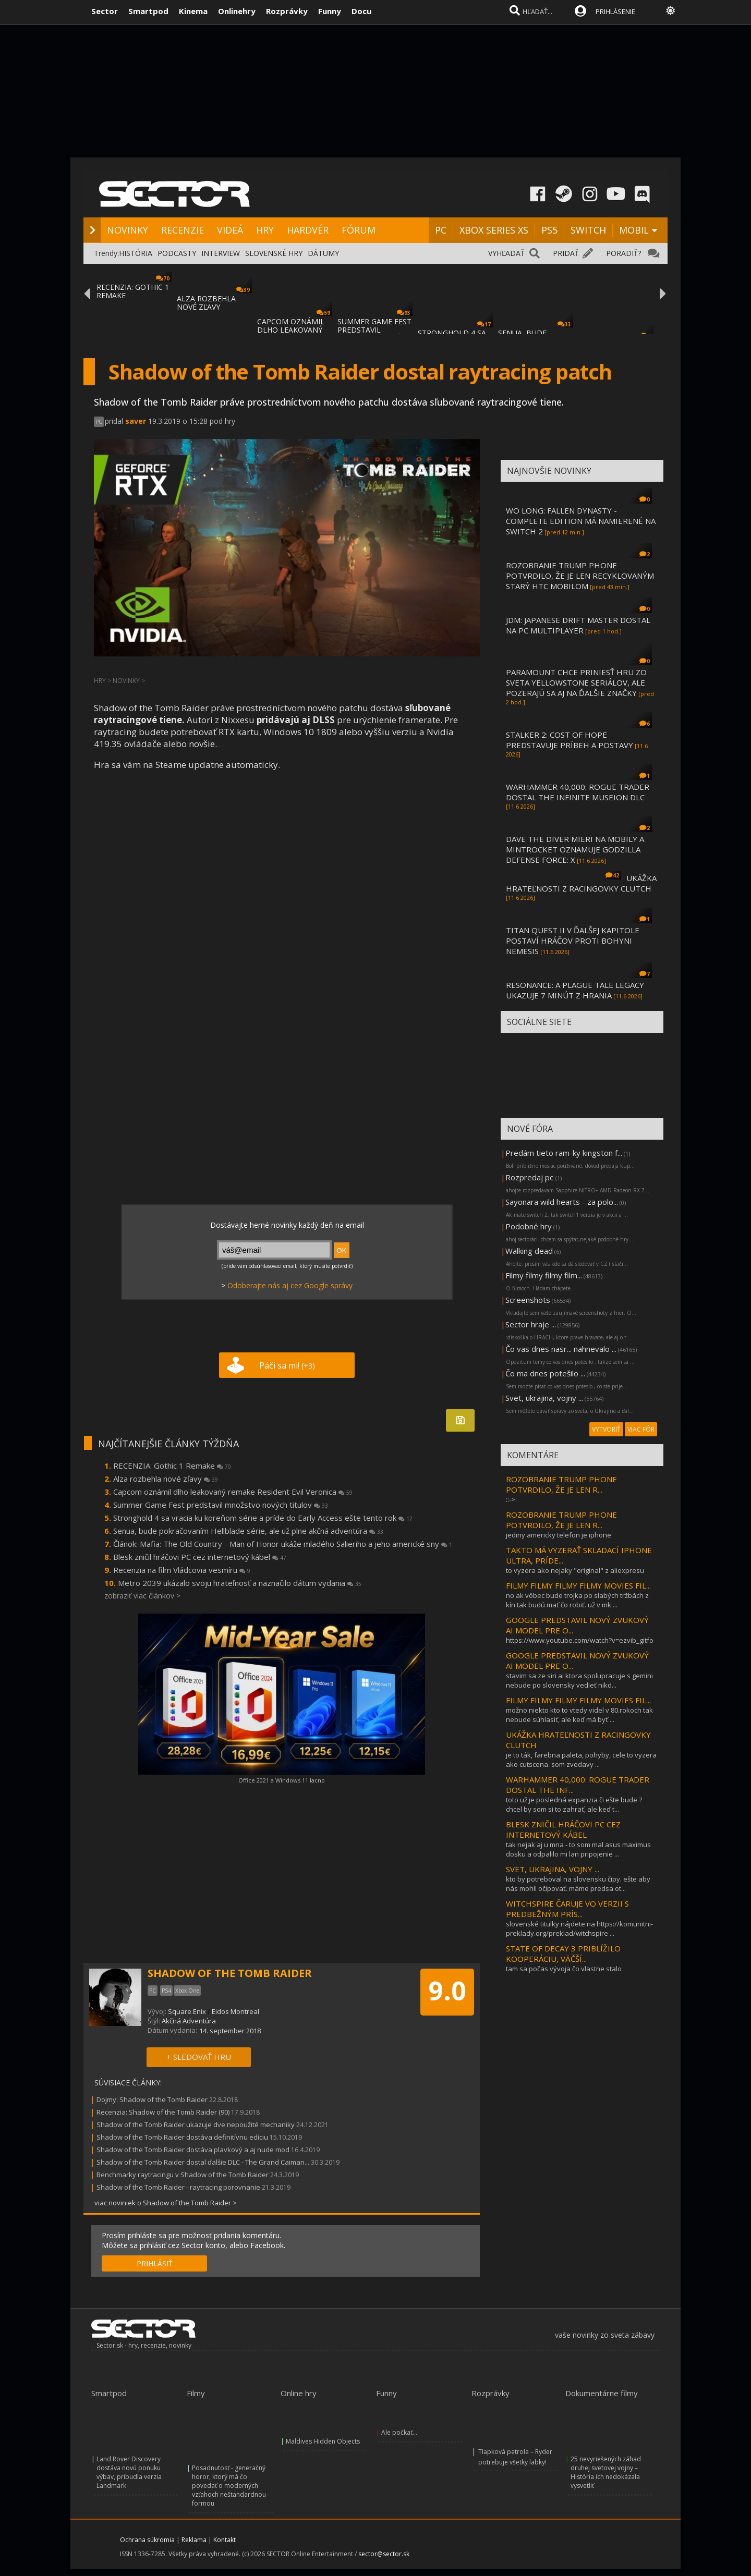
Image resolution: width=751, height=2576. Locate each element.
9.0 (447, 1990)
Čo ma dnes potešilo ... (545, 1373)
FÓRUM (359, 230)
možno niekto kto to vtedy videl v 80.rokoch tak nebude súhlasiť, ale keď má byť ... (579, 1714)
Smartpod (148, 11)
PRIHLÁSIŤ (155, 2263)
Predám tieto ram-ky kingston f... (563, 1152)
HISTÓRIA (135, 253)
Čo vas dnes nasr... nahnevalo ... (560, 1349)
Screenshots (527, 1300)
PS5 (549, 230)
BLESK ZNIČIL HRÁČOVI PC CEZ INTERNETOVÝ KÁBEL (563, 1829)
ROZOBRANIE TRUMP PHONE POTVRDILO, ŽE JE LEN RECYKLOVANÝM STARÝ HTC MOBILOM (580, 575)
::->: (511, 1499)
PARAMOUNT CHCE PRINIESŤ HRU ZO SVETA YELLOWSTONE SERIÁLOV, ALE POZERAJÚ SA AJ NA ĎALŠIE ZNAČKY (576, 682)
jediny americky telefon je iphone (558, 1535)
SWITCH (588, 230)
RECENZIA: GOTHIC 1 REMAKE (132, 291)
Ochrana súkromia (147, 2539)
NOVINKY (127, 230)
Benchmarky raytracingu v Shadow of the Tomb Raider (182, 2174)
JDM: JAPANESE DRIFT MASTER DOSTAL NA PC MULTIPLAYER (578, 625)
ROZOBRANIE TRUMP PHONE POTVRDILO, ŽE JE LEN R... (561, 1484)
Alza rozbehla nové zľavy (165, 1478)
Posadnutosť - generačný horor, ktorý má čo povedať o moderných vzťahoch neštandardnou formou (229, 2485)
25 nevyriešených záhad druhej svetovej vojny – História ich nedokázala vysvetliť (606, 2472)
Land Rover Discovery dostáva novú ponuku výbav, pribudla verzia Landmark (129, 2472)
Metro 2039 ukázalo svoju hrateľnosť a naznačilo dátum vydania (239, 1583)
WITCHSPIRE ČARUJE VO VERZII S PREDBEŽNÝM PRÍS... (567, 1908)
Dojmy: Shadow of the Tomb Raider (152, 2099)
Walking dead (529, 1251)
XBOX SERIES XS (493, 230)
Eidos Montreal (235, 2011)
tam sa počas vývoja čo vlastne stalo (564, 1968)
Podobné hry (528, 1226)
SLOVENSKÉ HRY (273, 253)
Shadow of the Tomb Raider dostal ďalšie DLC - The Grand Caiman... (202, 2162)
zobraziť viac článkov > (142, 1596)
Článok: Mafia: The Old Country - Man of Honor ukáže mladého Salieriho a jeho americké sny (282, 1544)
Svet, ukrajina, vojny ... (544, 1398)
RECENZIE (182, 230)
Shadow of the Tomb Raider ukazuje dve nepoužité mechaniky (195, 2124)
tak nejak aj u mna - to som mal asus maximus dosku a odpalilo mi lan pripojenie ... (578, 1849)
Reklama (194, 2539)
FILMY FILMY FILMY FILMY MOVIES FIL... (578, 1585)
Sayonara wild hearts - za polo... (561, 1202)
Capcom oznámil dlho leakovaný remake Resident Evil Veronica (233, 1491)
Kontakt (224, 2539)
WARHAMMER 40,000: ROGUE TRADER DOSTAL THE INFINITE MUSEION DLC (577, 792)
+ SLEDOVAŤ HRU (198, 2057)
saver (135, 421)
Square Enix (187, 2011)
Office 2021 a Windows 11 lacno (281, 1780)
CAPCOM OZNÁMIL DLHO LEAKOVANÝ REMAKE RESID (290, 329)
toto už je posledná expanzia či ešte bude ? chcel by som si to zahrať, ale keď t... (574, 1804)
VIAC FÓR (641, 1429)
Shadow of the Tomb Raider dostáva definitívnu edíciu (182, 2137)
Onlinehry (237, 11)
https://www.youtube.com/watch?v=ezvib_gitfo (579, 1640)
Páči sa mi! (287, 1365)
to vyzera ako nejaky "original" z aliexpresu (575, 1570)
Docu (361, 11)
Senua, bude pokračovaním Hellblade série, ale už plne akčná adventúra (248, 1530)
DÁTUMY (323, 253)
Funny (329, 11)
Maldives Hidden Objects (323, 2441)
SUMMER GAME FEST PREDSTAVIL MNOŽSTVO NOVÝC (374, 329)
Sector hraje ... (530, 1324)
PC (440, 230)
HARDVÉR (308, 230)
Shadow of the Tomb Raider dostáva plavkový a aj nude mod (192, 2149)
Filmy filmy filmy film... (543, 1275)
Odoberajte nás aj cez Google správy (290, 1285)
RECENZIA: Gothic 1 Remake (172, 1465)
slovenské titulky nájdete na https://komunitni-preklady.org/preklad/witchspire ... (579, 1928)
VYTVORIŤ (606, 1429)
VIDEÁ (230, 230)
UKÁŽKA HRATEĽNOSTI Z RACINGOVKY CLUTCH (581, 883)
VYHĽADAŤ (506, 253)
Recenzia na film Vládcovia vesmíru (181, 1570)
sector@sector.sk (383, 2553)
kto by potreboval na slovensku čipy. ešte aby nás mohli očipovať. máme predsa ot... (578, 1883)
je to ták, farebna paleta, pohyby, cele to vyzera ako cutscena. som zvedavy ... (581, 1759)
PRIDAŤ (566, 253)
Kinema (193, 11)
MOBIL (634, 230)
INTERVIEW (220, 253)
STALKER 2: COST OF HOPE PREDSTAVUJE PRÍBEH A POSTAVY (569, 739)
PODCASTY (177, 253)
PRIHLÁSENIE (615, 11)
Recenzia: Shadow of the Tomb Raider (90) (162, 2112)
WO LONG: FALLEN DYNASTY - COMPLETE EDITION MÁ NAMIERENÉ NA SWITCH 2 (581, 520)
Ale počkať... (399, 2432)
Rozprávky (287, 11)
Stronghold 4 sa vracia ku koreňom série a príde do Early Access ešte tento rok (263, 1517)
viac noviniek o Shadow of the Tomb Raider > (165, 2202)
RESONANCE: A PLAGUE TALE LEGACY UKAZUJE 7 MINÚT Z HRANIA (575, 990)
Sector (104, 11)
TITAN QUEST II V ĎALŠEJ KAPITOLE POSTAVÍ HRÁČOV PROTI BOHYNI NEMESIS (572, 940)
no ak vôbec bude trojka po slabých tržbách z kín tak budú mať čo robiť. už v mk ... (577, 1600)
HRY (265, 230)
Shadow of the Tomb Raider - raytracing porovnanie (178, 2187)
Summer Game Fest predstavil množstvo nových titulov (220, 1504)
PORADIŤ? (623, 253)
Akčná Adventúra (189, 2020)
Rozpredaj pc (530, 1177)
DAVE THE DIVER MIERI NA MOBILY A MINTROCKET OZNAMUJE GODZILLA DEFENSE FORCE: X (575, 849)
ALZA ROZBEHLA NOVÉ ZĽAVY (206, 303)
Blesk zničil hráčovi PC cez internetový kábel (199, 1557)
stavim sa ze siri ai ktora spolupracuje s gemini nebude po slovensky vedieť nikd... (579, 1680)
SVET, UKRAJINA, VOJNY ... (552, 1869)
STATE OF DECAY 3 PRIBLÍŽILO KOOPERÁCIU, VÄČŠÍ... (563, 1953)
